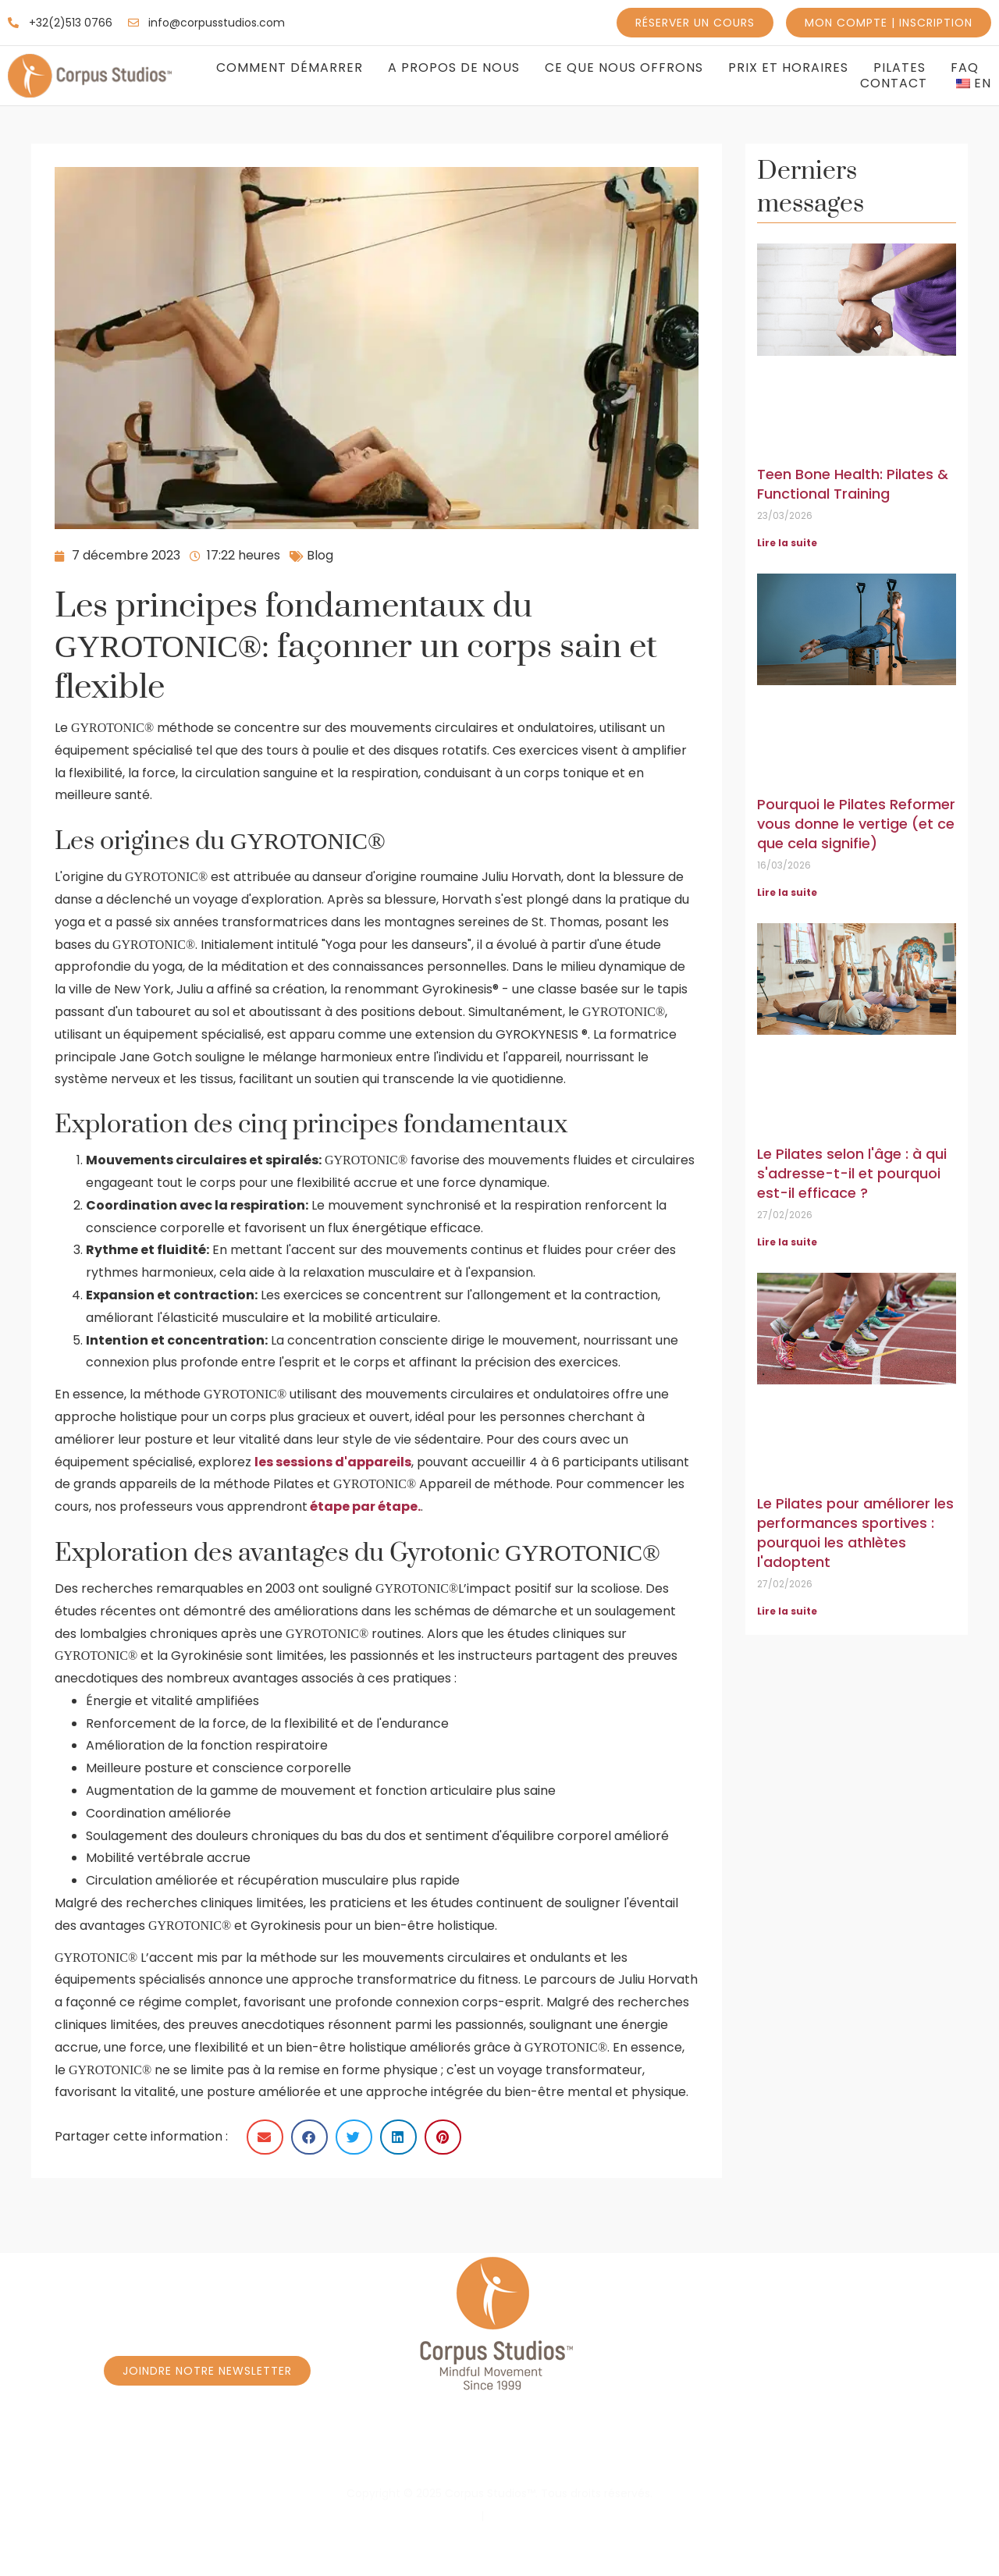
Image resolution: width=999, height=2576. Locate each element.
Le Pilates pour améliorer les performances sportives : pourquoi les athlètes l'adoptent (855, 1533)
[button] (265, 2137)
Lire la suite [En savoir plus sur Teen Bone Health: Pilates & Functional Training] (787, 542)
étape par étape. (365, 1506)
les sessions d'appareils (332, 1462)
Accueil (60, 2452)
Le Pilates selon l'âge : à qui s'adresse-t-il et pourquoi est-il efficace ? (852, 1173)
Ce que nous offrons (624, 68)
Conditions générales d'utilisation (577, 2516)
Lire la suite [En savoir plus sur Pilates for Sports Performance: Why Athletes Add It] (787, 1611)
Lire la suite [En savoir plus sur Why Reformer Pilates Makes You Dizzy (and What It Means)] (787, 892)
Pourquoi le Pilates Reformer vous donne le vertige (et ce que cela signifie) (856, 823)
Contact (893, 83)
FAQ (965, 68)
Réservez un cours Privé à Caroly (487, 2452)
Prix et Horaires (788, 68)
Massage (936, 2452)
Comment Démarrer (289, 68)
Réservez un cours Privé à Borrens (756, 2452)
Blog (320, 555)
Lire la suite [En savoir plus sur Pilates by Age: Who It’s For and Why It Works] (787, 1242)
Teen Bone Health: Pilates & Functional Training (852, 483)
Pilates (899, 68)
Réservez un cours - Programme (228, 2452)
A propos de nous (454, 68)
